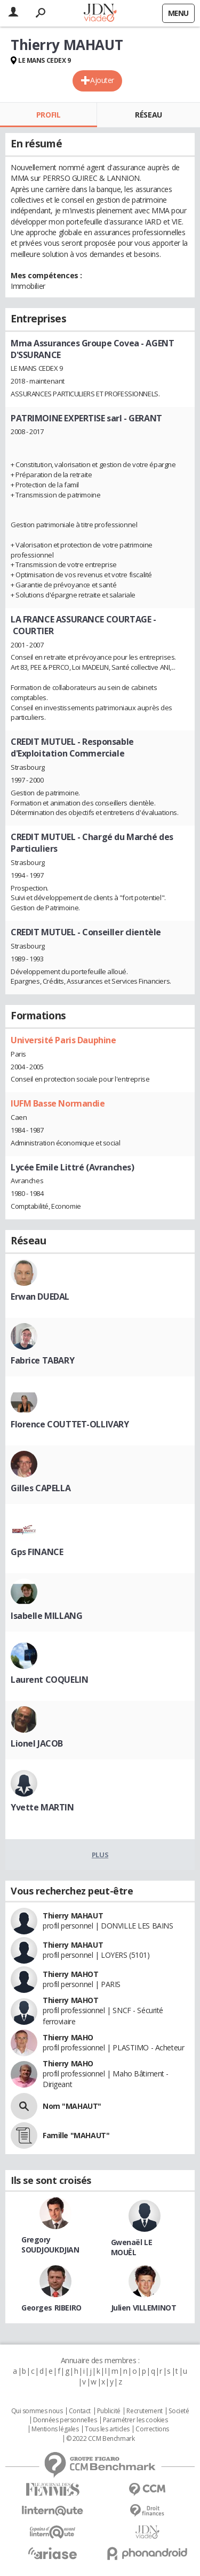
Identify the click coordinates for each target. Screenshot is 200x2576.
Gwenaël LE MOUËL (132, 2247)
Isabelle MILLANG (46, 1616)
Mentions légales (54, 2429)
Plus (100, 1854)
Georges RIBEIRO (51, 2308)
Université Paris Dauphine (63, 1040)
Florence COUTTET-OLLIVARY (70, 1424)
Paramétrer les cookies (135, 2420)
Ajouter (102, 80)
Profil (48, 115)
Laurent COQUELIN (49, 1679)
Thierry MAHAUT (73, 1915)
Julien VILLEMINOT (144, 2308)
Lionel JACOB (37, 1743)
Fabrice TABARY (42, 1360)
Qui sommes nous (37, 2411)
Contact (80, 2411)
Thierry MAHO (68, 2037)
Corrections (152, 2429)
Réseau (148, 115)
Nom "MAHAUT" (72, 2106)
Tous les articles (107, 2429)
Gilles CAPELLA (40, 1488)
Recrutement (144, 2411)
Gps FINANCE (37, 1552)
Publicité (109, 2411)
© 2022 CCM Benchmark (100, 2438)
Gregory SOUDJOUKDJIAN (50, 2244)
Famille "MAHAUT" (76, 2135)
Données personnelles (65, 2420)
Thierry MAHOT (71, 1974)
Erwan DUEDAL (40, 1296)
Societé (179, 2411)
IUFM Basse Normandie (58, 1103)
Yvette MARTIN (42, 1807)
